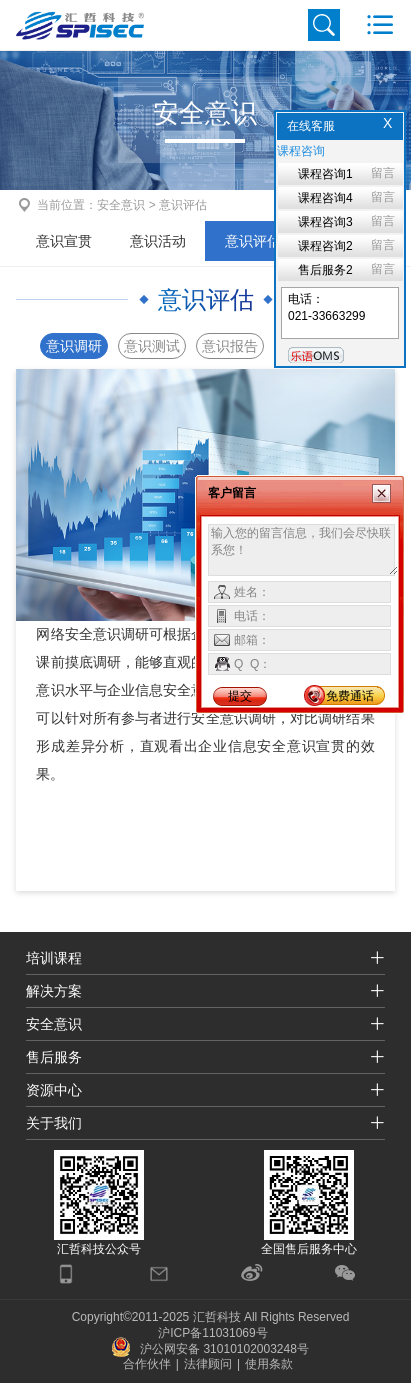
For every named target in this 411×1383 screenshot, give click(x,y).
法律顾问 (208, 1364)
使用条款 (269, 1364)
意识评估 (253, 241)
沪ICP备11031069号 (212, 1333)
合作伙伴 (147, 1364)
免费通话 (350, 696)
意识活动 (158, 241)
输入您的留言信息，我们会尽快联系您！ (303, 550)
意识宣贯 (64, 241)
